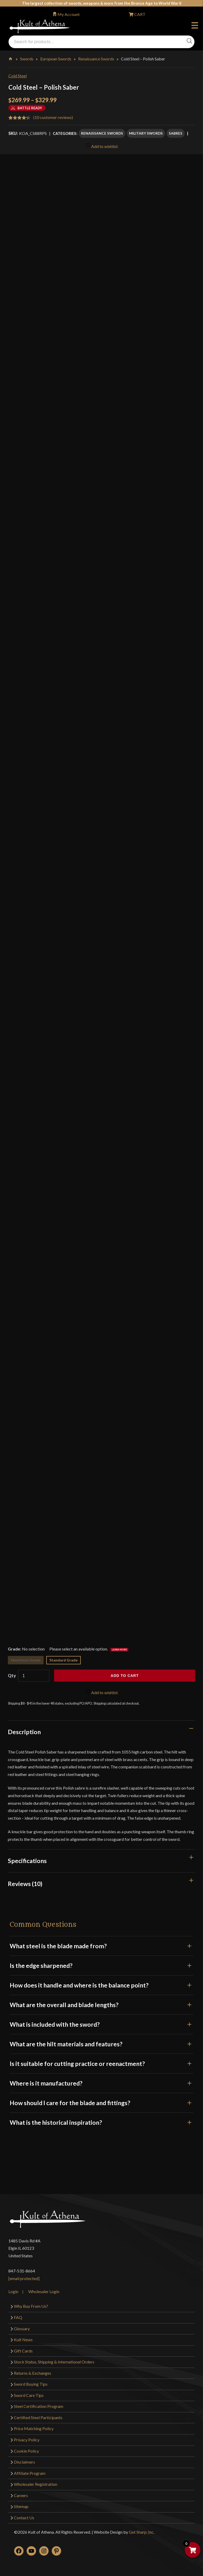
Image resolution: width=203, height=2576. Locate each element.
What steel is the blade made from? (101, 1946)
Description (24, 1731)
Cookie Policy (26, 2450)
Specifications (27, 1860)
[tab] (101, 1731)
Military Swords (146, 133)
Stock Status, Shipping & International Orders (54, 2361)
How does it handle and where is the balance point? (101, 1985)
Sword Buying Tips (31, 2383)
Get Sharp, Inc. (141, 2531)
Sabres (175, 133)
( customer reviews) (53, 117)
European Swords (55, 58)
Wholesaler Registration (35, 2484)
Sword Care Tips (29, 2395)
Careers (21, 2495)
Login (13, 2291)
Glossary (22, 2328)
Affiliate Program (29, 2473)
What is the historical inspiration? (101, 2122)
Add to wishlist (101, 146)
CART (140, 14)
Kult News (23, 2339)
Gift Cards (23, 2350)
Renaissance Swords (96, 58)
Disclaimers (24, 2461)
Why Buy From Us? (31, 2306)
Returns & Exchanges (32, 2373)
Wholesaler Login (43, 2291)
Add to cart (125, 1675)
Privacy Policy (26, 2439)
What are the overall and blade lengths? (101, 2005)
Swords (26, 58)
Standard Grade (63, 1660)
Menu (195, 26)
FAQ (18, 2317)
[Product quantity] (33, 1676)
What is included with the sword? (101, 2024)
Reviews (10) (25, 1883)
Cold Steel (17, 75)
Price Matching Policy (34, 2428)
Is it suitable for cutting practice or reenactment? (101, 2063)
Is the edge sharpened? (101, 1965)
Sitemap (21, 2506)
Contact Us (24, 2517)
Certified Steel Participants (38, 2417)
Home (10, 57)
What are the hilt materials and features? (101, 2044)
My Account (68, 14)
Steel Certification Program (38, 2406)
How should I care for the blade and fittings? (101, 2103)
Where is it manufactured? (101, 2083)
